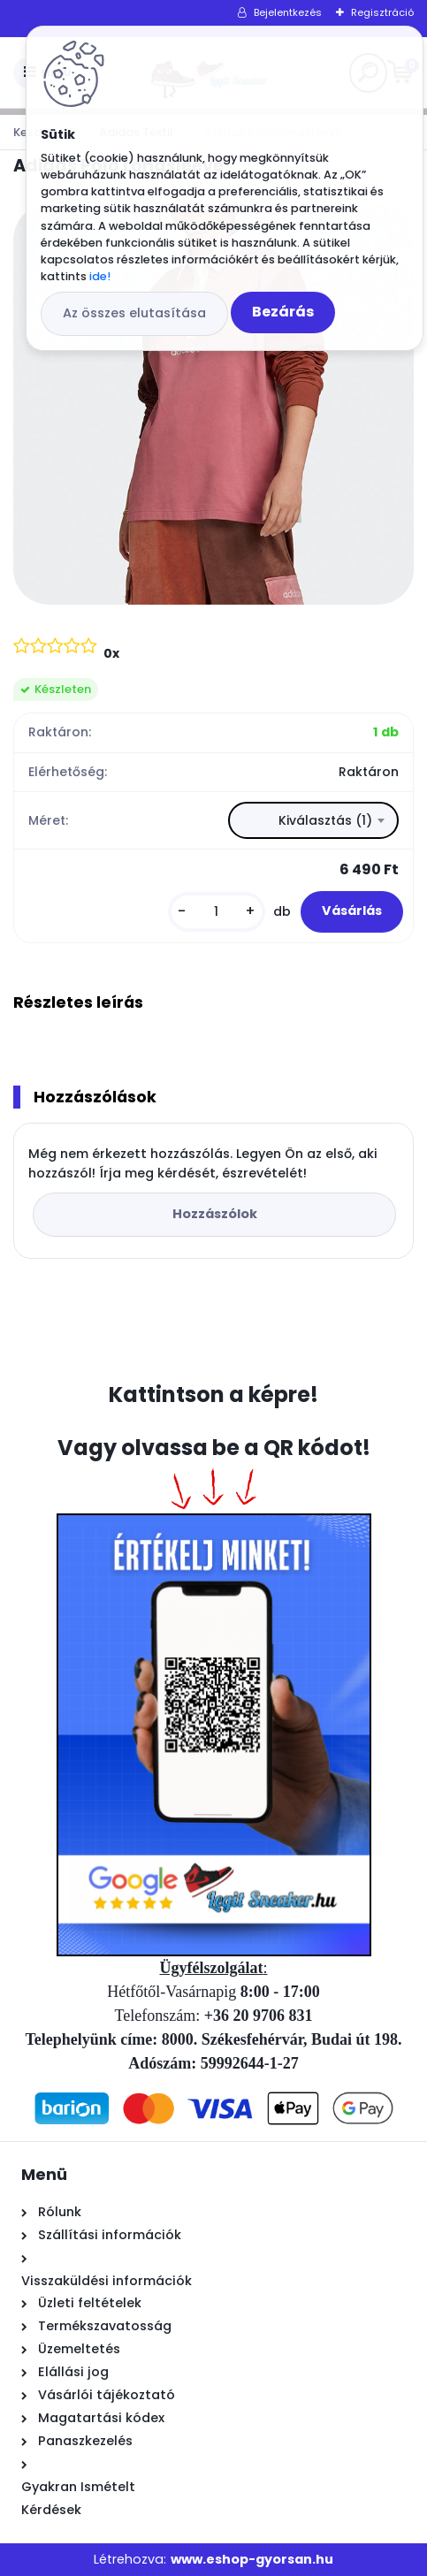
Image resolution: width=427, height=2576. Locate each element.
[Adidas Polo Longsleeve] (213, 404)
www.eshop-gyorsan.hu (252, 2559)
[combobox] (313, 820)
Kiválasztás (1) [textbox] (325, 820)
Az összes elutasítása (134, 313)
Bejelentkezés (288, 12)
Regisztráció (382, 12)
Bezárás (283, 311)
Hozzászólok (214, 1214)
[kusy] (216, 912)
